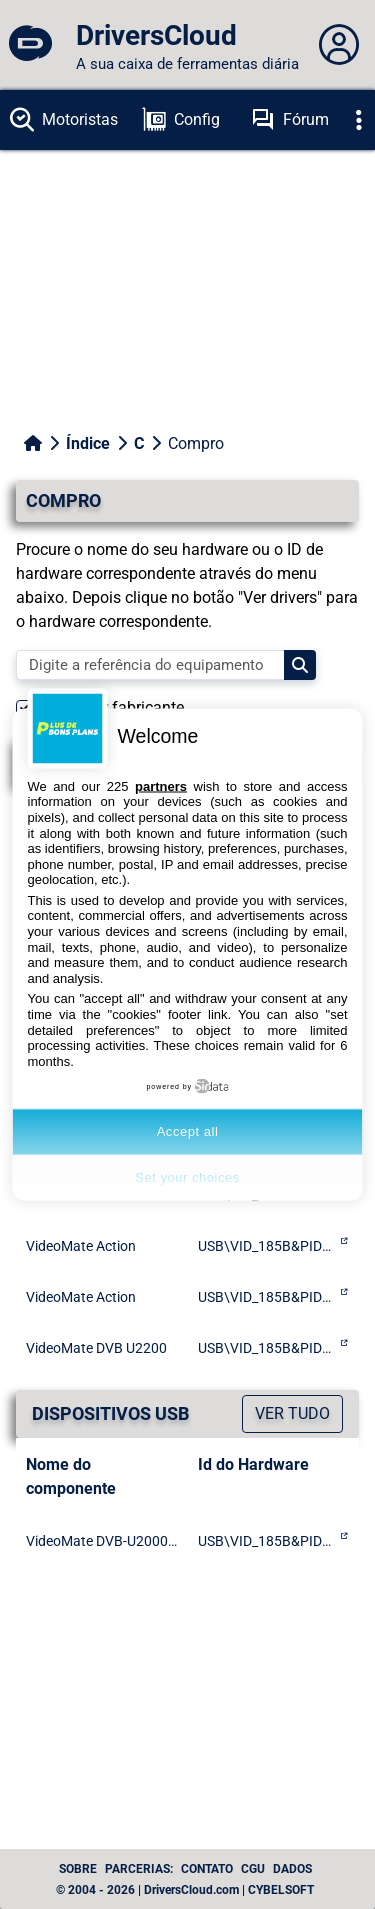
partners (161, 785)
